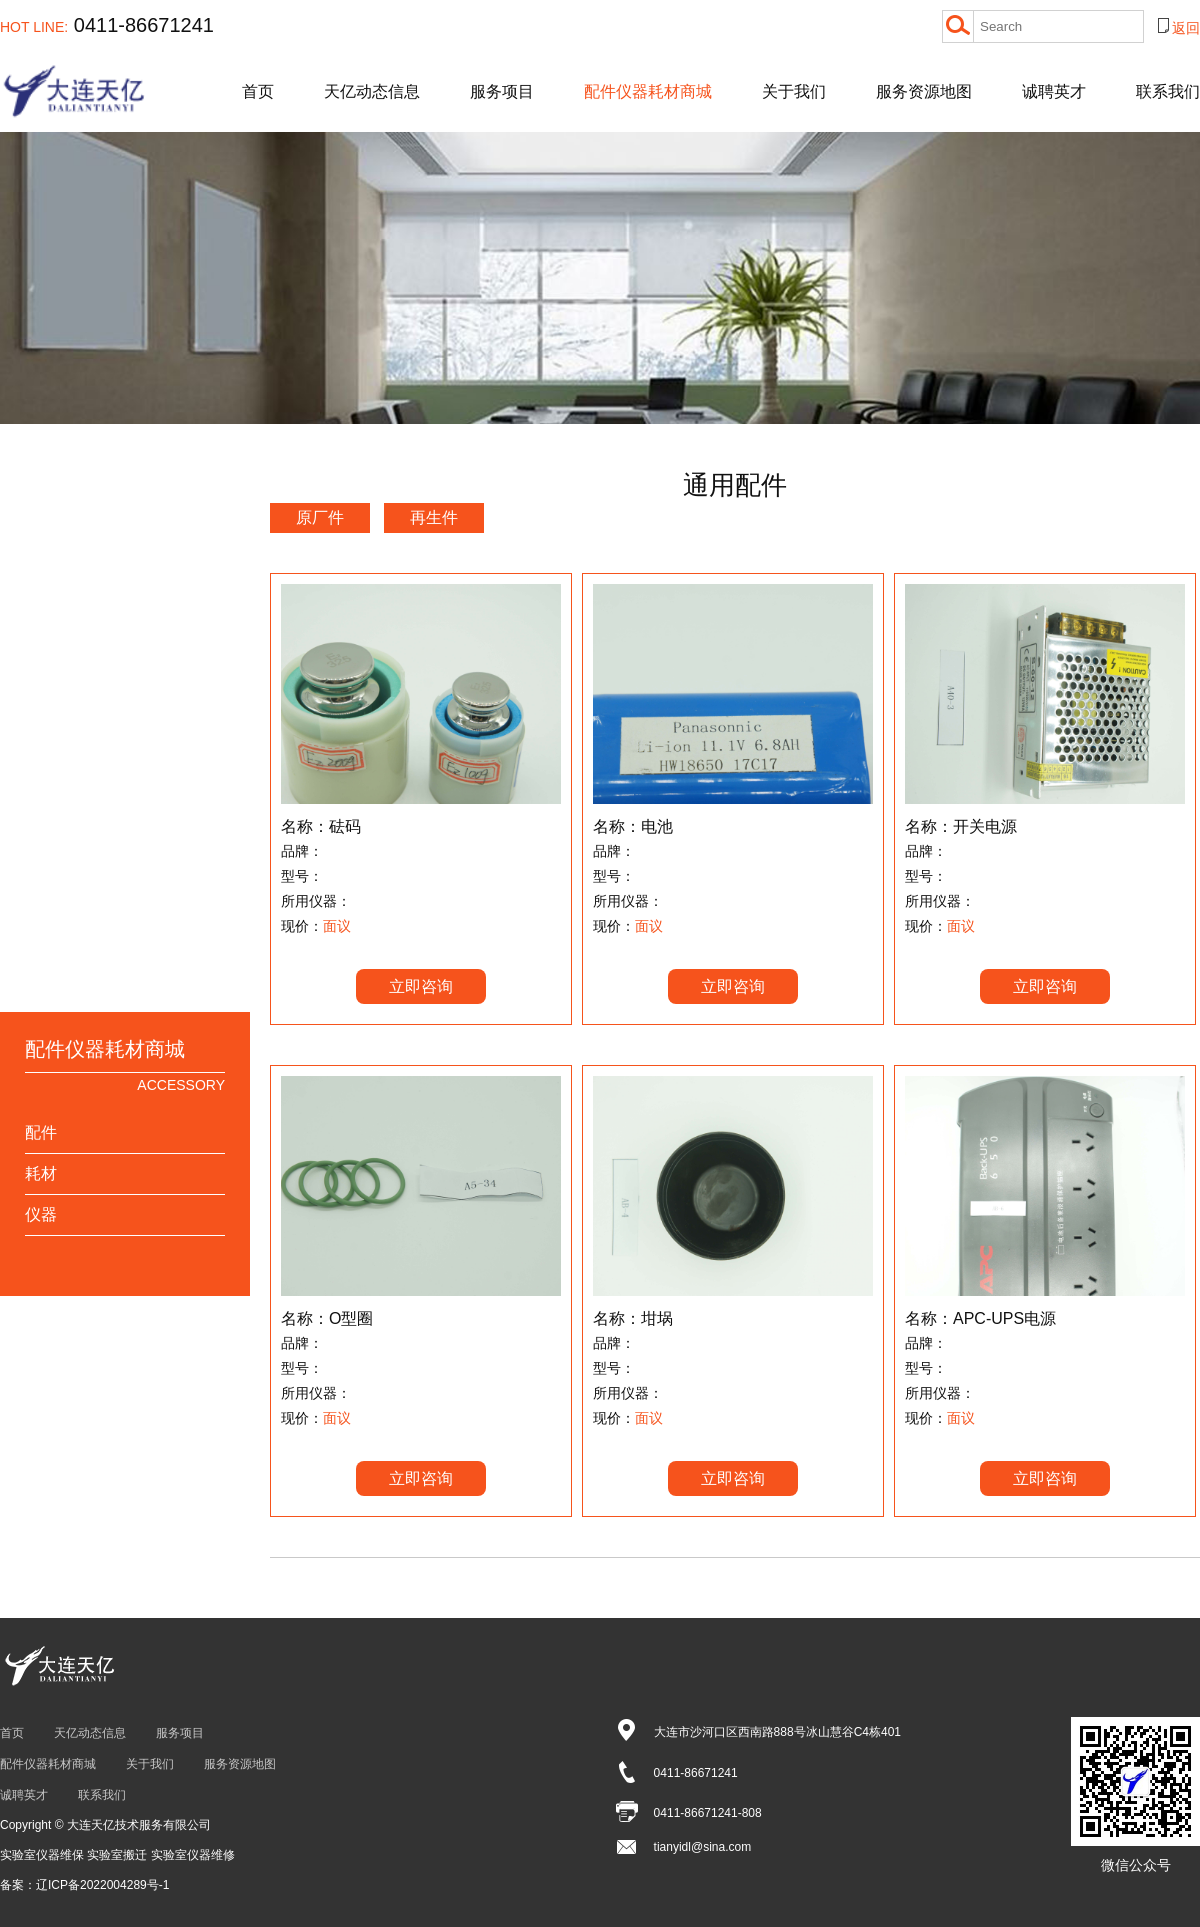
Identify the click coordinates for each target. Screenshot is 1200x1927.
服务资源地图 (924, 91)
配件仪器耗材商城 (648, 91)
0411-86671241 (107, 25)
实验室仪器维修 (193, 1855)
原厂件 (320, 517)
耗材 (41, 1173)
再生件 (434, 517)
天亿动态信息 (372, 91)
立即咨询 (421, 986)
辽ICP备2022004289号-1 (102, 1885)
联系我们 (1168, 91)
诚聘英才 (1054, 91)
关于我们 (794, 91)
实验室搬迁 (118, 1855)
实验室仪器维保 (43, 1855)
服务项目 (502, 91)
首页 (258, 91)
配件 (41, 1132)
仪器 (41, 1214)
